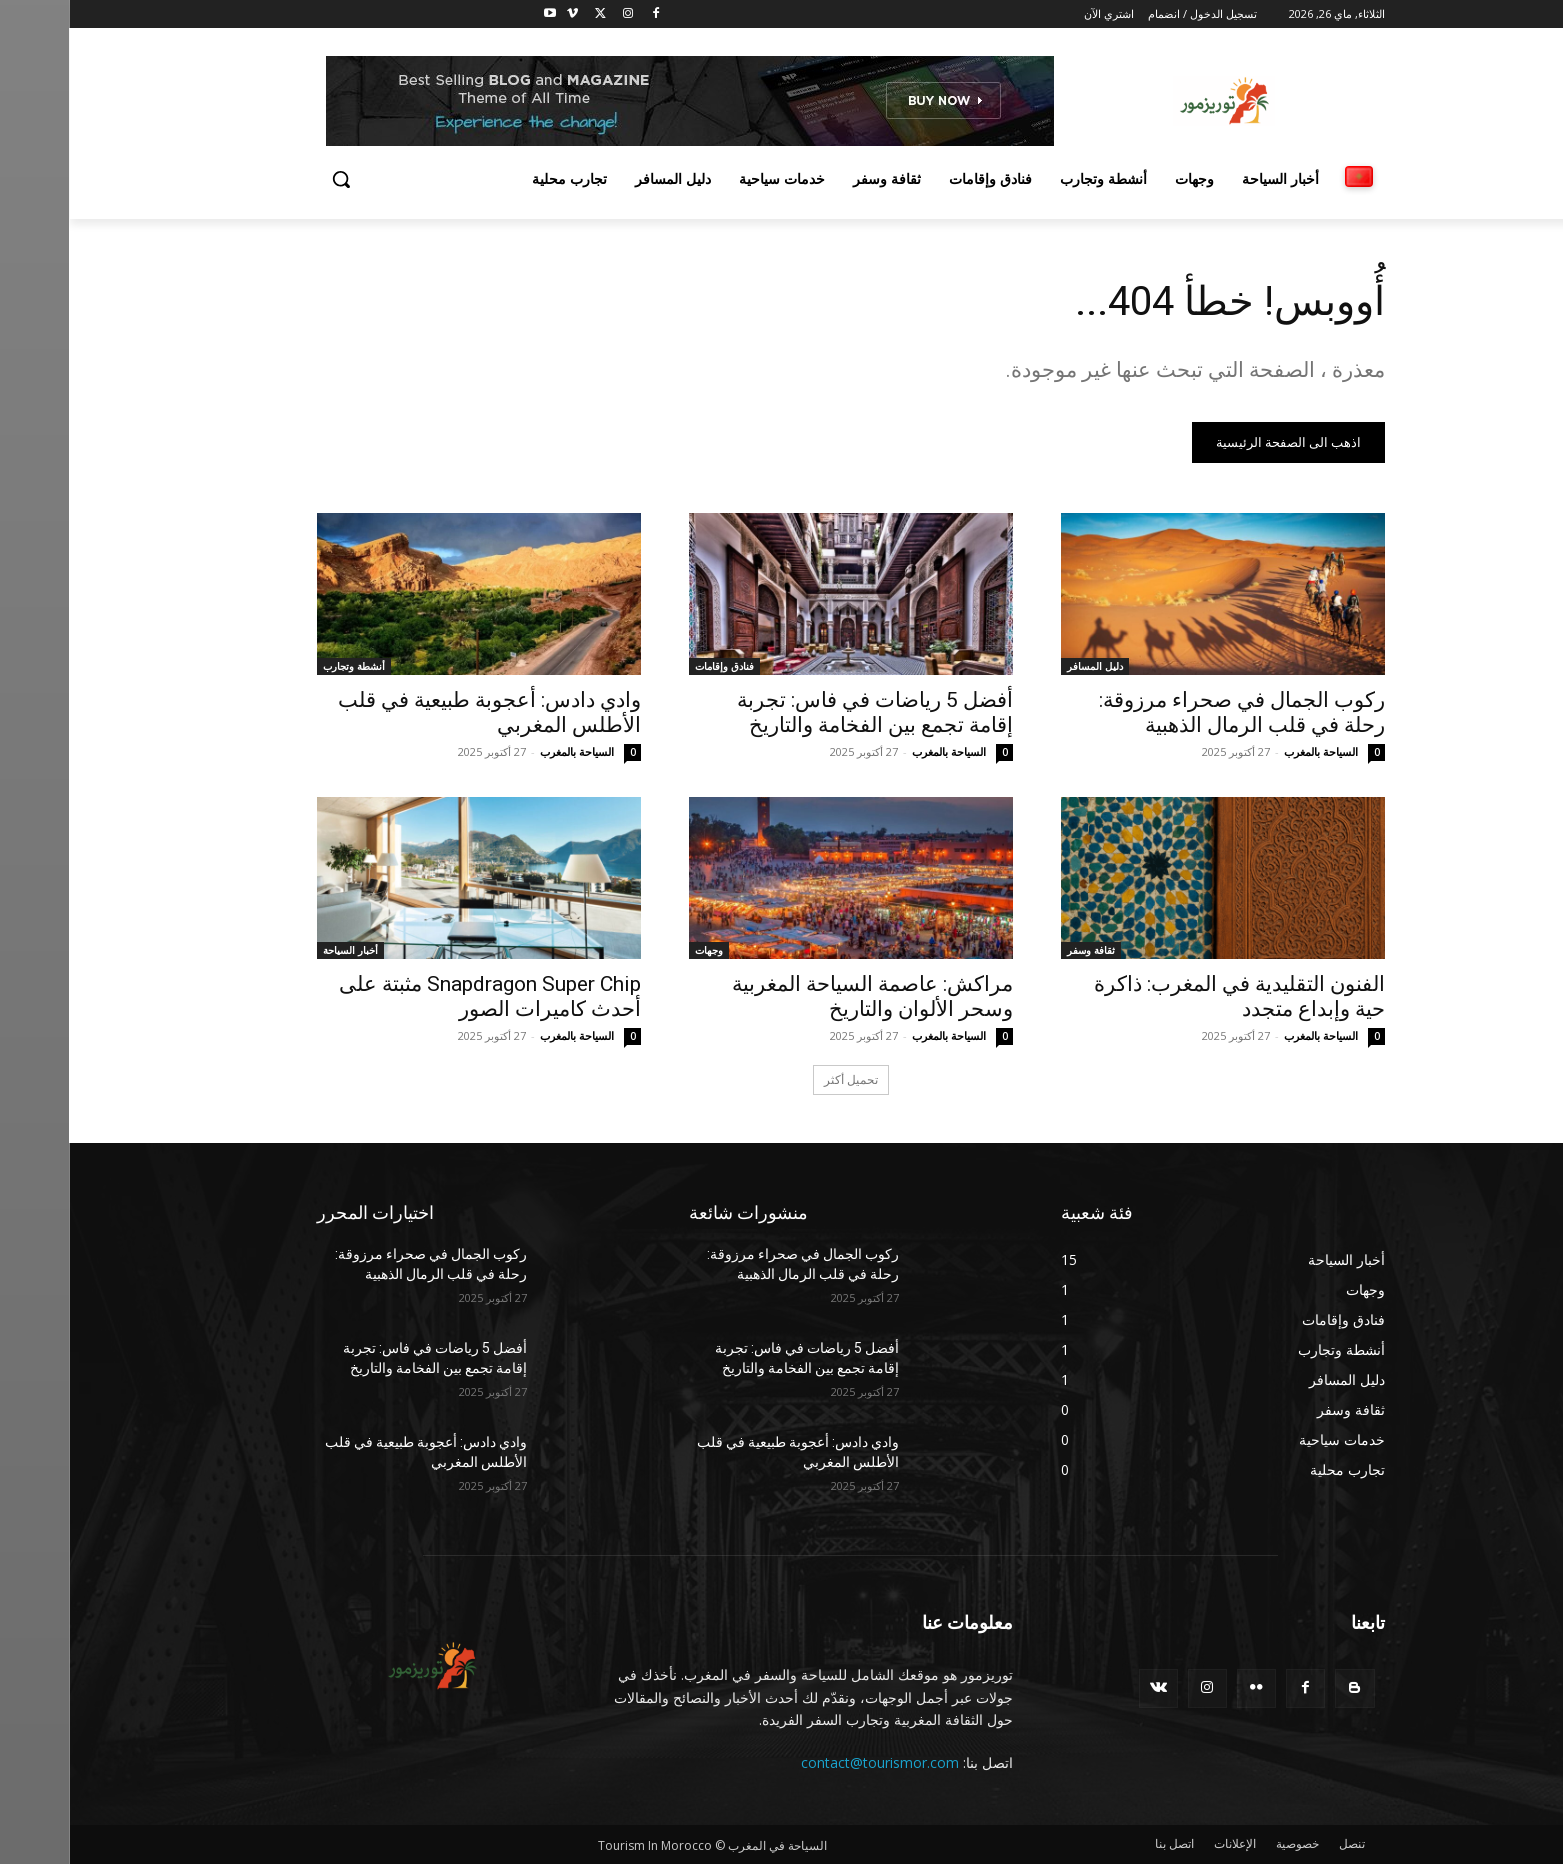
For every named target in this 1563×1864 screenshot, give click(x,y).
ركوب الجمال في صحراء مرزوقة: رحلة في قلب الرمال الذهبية (1173, 712)
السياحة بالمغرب (1252, 751)
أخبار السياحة (281, 950)
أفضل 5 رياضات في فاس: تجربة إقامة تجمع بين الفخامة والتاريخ (806, 712)
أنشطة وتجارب (285, 666)
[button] (272, 179)
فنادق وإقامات (655, 666)
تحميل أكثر (782, 1079)
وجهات (640, 950)
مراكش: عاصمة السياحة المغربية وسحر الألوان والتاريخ (803, 996)
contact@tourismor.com (811, 1762)
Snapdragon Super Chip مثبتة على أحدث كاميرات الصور (421, 996)
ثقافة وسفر (1022, 950)
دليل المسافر (1026, 666)
